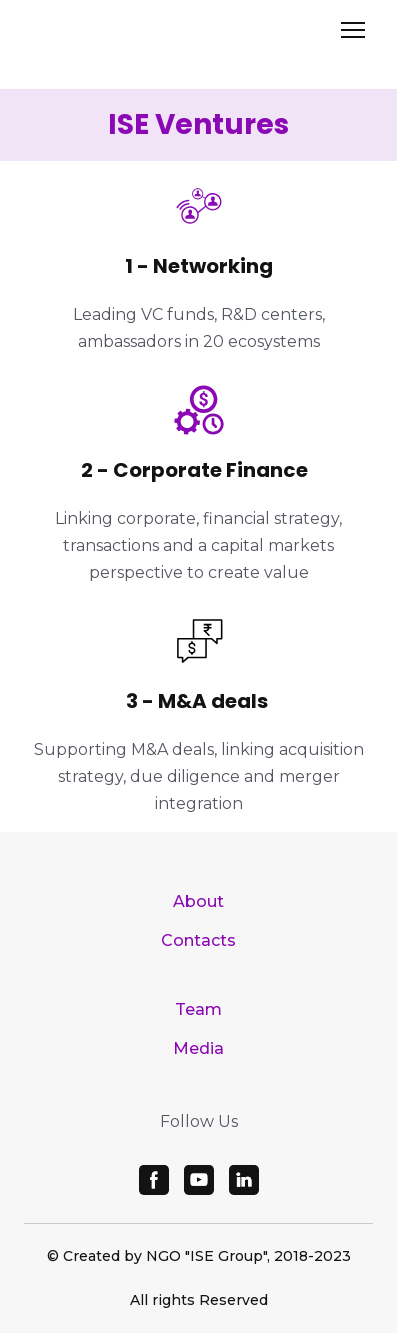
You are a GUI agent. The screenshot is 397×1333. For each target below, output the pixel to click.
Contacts (198, 940)
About (198, 901)
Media (198, 1048)
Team (198, 1009)
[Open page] (198, 36)
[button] (154, 1180)
